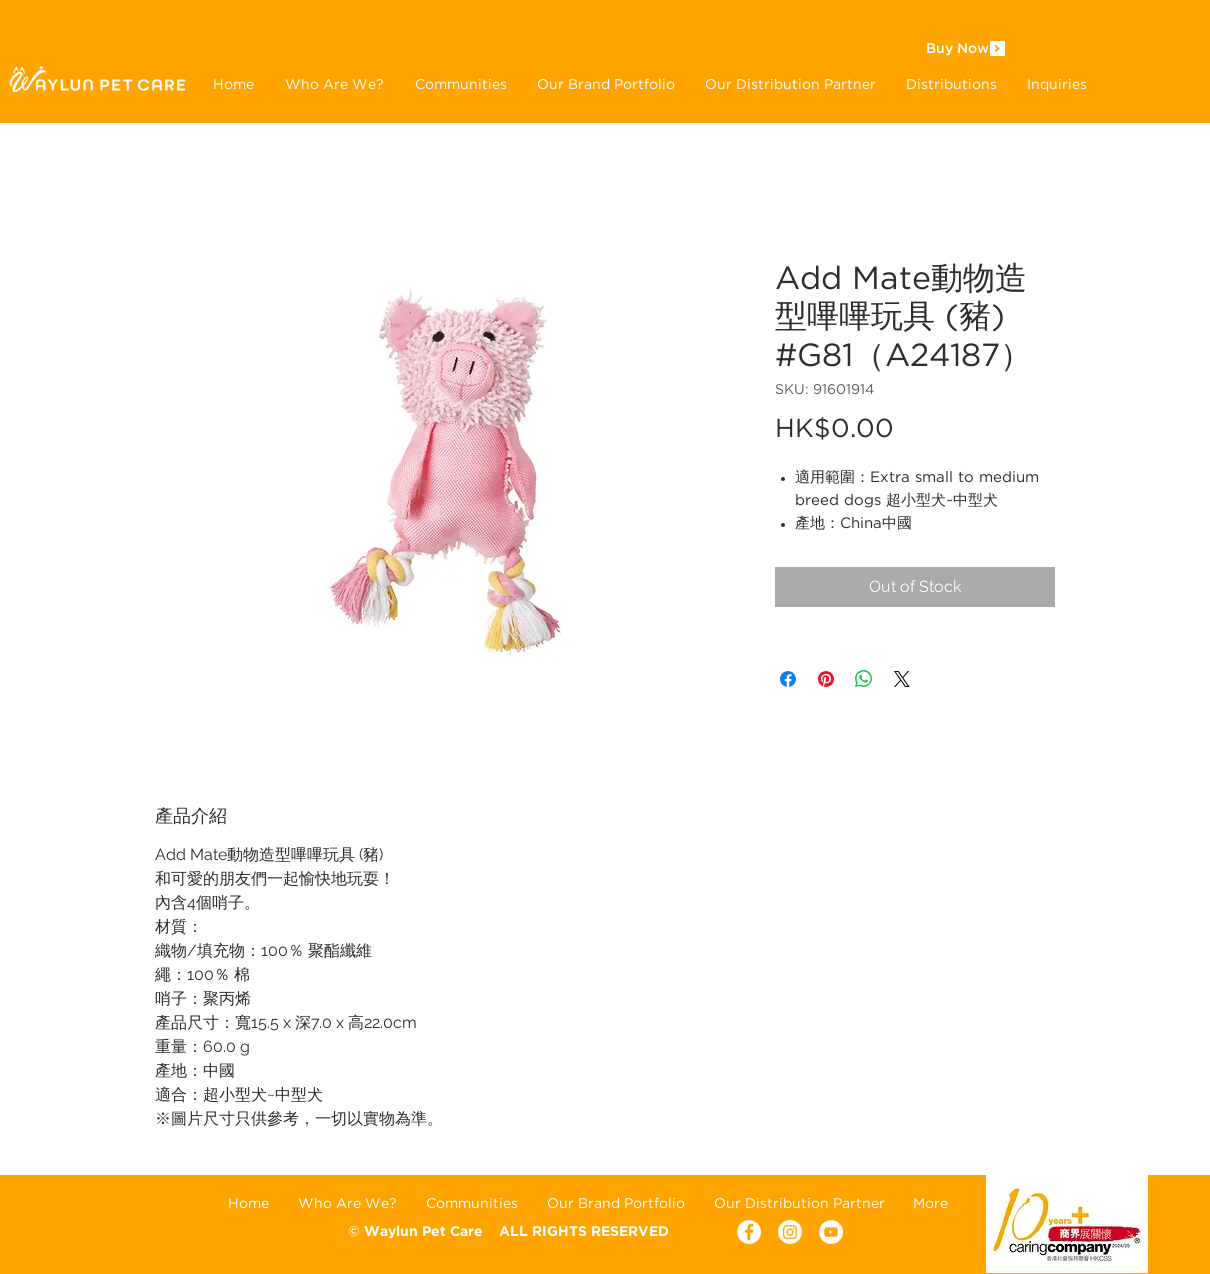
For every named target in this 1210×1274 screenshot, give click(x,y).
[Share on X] (902, 679)
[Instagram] (790, 1232)
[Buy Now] (957, 50)
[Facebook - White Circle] (749, 1232)
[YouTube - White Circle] (831, 1232)
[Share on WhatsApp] (864, 679)
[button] (606, 84)
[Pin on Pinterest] (826, 679)
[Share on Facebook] (788, 679)
